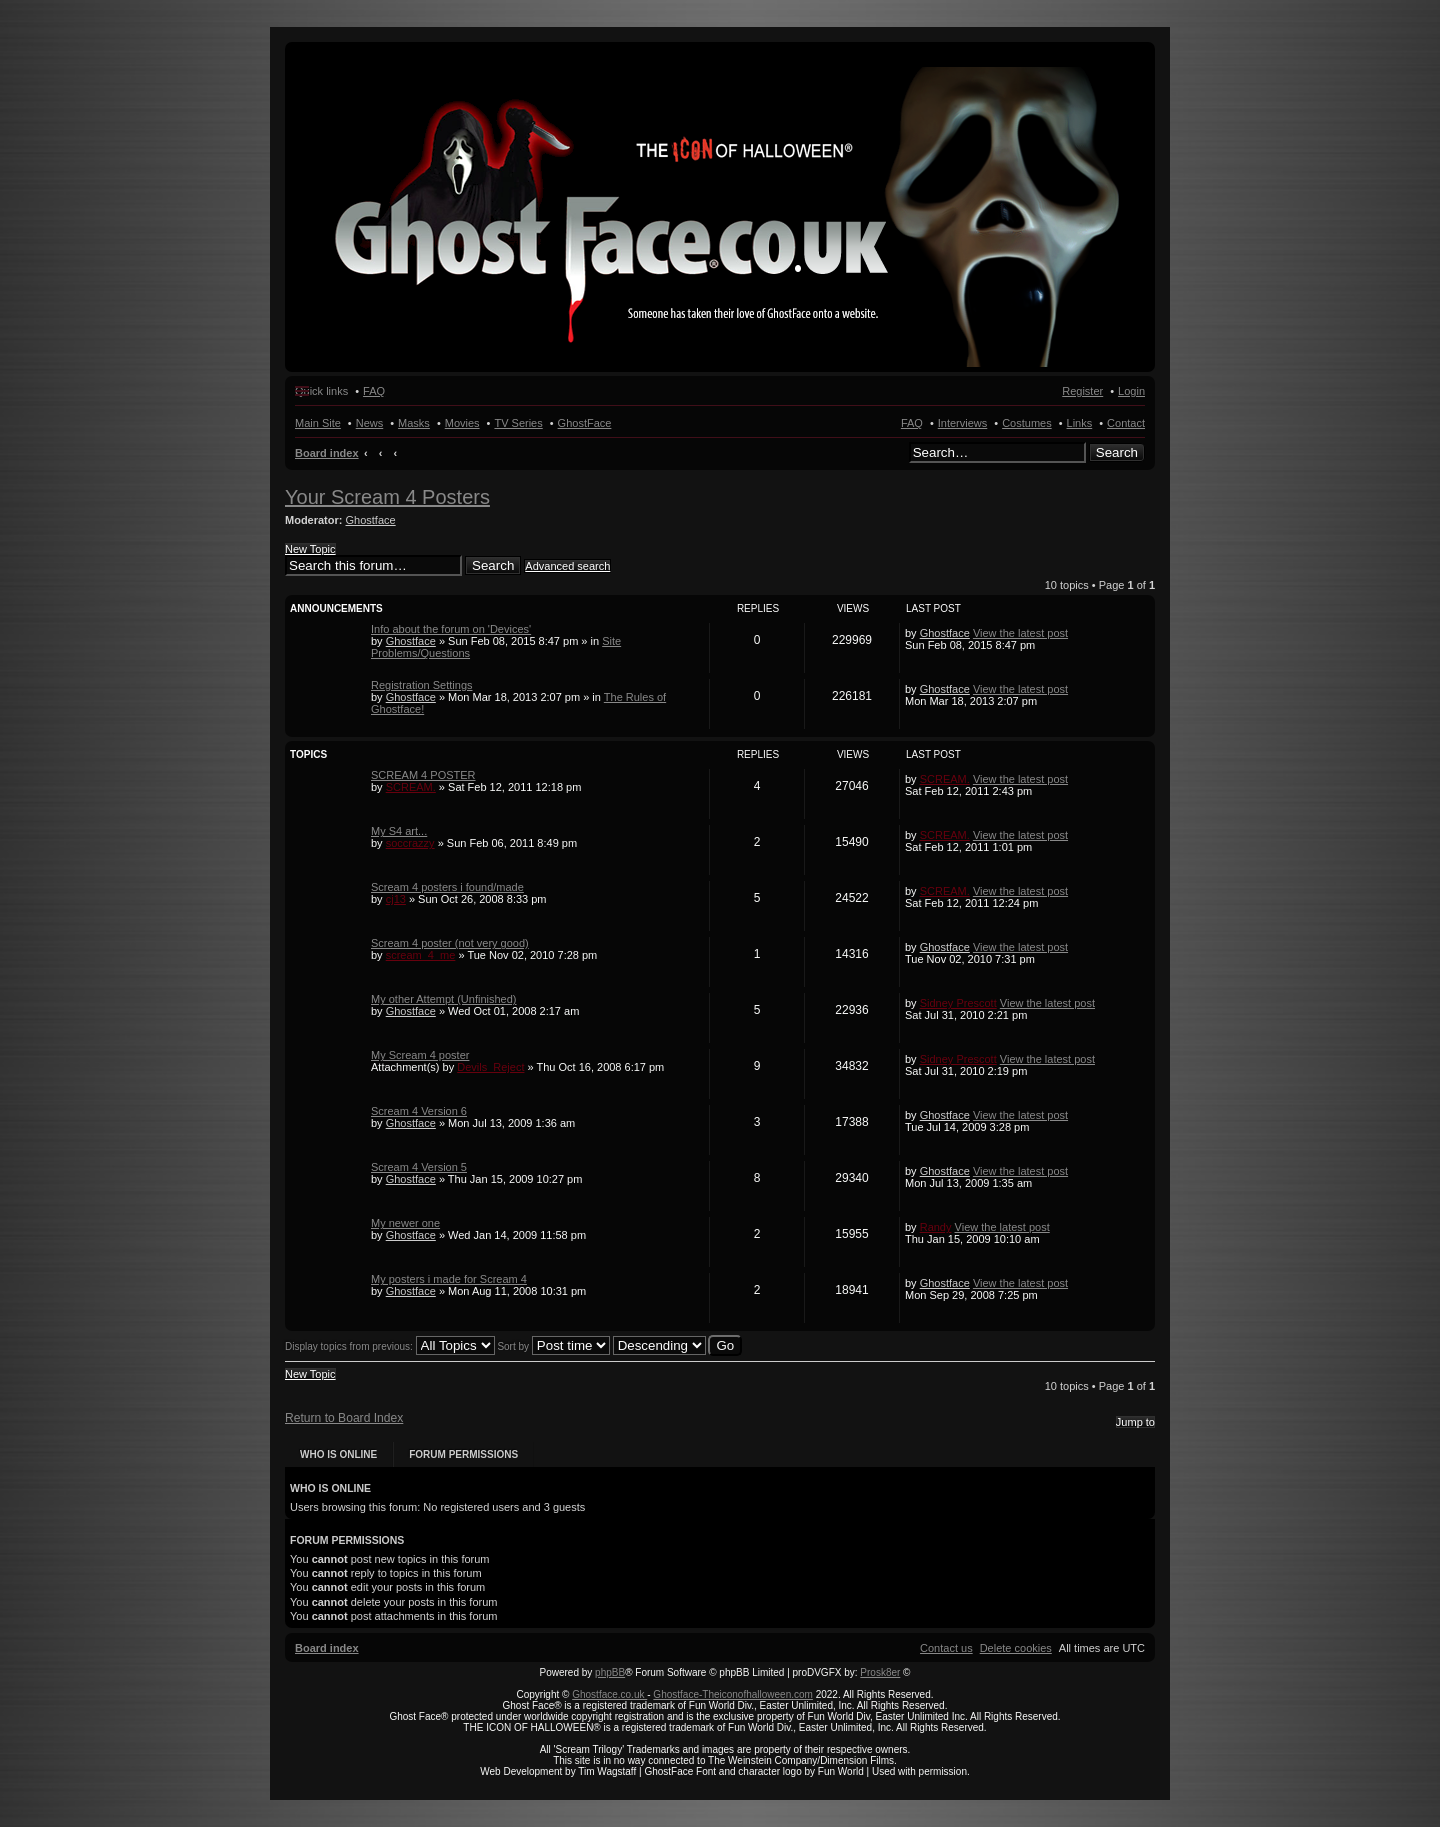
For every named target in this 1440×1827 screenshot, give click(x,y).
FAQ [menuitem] (374, 391)
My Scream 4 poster (420, 1055)
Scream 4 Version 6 (419, 1111)
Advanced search (567, 566)
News (370, 423)
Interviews (963, 423)
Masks (414, 423)
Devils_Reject (490, 1067)
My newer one (405, 1223)
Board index (327, 453)
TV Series (518, 423)
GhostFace (585, 423)
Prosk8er (880, 1672)
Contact (1126, 423)
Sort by (553, 1346)
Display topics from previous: (390, 1346)
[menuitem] (1016, 1648)
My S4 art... (399, 831)
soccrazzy (410, 843)
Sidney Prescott (958, 1003)
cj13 (396, 899)
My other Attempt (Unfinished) (444, 999)
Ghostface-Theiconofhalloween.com (733, 1694)
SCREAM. (411, 787)
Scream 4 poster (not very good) (450, 943)
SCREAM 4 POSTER (423, 775)
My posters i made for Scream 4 (449, 1279)
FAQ (912, 423)
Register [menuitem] (1082, 391)
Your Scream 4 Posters (387, 497)
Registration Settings (422, 685)
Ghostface (371, 520)
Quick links (321, 391)
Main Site (318, 423)
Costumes (1027, 423)
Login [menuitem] (1131, 391)
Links (1080, 423)
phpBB (610, 1672)
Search (1117, 452)
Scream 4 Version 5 (419, 1167)
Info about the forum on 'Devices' (451, 629)
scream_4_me (421, 955)
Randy (936, 1227)
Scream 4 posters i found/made (447, 887)
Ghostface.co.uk (609, 1694)
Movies (462, 423)
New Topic (310, 549)
